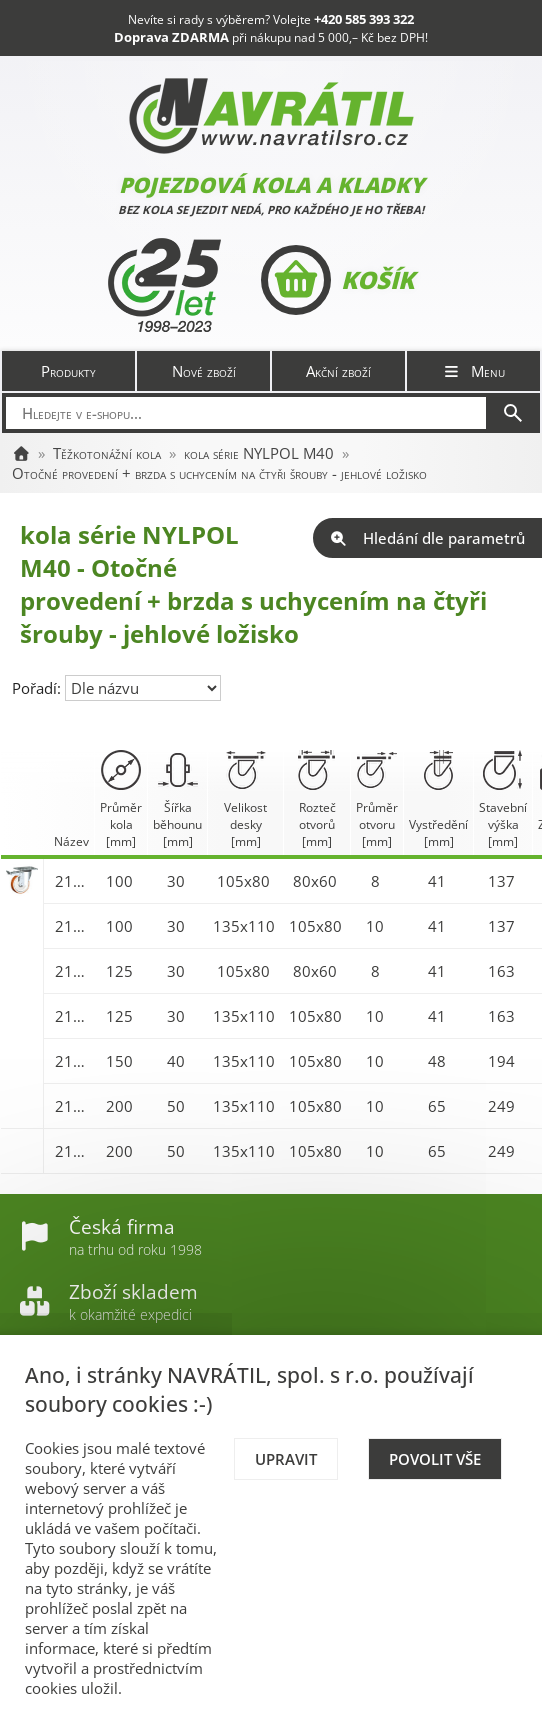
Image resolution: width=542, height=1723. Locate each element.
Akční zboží (338, 371)
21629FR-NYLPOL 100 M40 (72, 926)
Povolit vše (435, 1459)
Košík (337, 280)
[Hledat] (513, 413)
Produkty (68, 371)
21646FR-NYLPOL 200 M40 (72, 1106)
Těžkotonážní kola (107, 453)
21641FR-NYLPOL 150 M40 (72, 1061)
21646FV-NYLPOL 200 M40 (72, 1151)
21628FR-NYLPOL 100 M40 (72, 881)
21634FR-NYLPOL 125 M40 (72, 1016)
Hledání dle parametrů (427, 538)
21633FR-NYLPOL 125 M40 (72, 971)
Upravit (286, 1459)
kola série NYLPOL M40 (259, 453)
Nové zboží (204, 371)
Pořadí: (38, 688)
